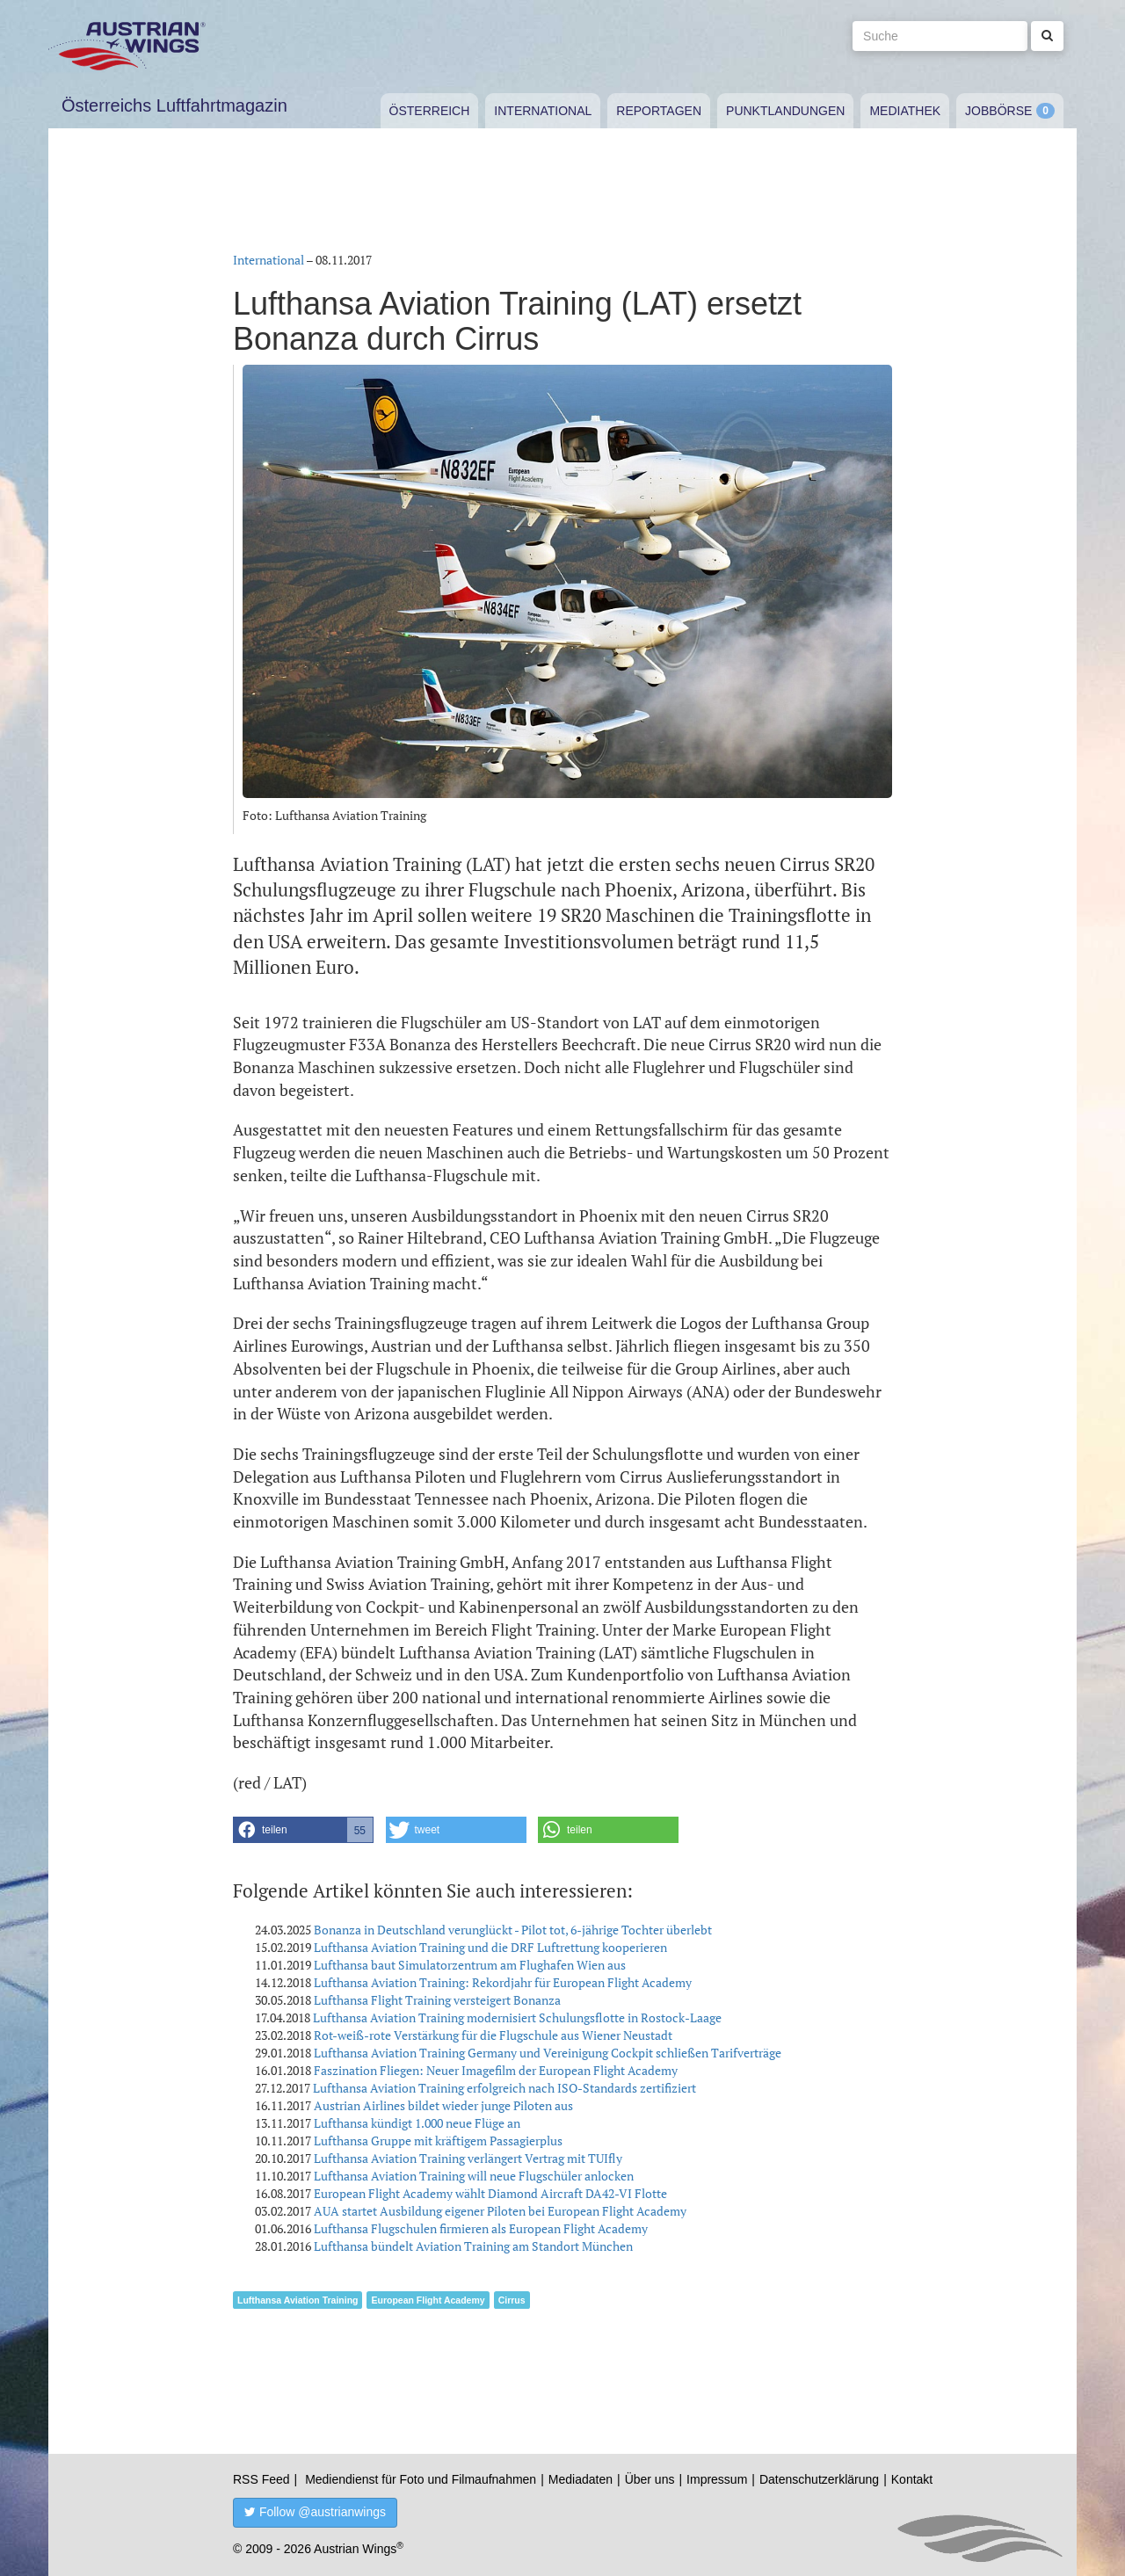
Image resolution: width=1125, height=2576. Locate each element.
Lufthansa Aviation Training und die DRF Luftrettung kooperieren (490, 1947)
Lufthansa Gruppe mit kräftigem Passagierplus (438, 2140)
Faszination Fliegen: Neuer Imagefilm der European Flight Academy (496, 2070)
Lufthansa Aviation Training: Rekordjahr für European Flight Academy (503, 1982)
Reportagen (658, 111)
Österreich (429, 111)
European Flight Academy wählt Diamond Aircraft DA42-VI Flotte (490, 2193)
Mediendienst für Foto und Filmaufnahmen (420, 2479)
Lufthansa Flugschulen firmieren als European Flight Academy (481, 2228)
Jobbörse (998, 111)
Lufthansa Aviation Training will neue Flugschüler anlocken (474, 2175)
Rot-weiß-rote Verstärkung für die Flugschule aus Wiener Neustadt (493, 2035)
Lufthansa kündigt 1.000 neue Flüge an (417, 2123)
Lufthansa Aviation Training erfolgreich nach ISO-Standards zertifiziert (504, 2087)
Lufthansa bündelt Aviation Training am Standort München (473, 2246)
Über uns (650, 2479)
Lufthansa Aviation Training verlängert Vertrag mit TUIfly (468, 2158)
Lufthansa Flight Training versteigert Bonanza (437, 2000)
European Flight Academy (427, 2300)
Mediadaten (580, 2479)
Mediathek (904, 111)
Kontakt (912, 2479)
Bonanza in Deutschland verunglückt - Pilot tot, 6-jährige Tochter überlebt (513, 1929)
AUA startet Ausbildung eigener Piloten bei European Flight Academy (500, 2210)
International (543, 111)
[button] (303, 1830)
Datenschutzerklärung (819, 2479)
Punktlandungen (785, 111)
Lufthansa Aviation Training (297, 2300)
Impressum (716, 2479)
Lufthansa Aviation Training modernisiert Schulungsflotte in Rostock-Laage (517, 2017)
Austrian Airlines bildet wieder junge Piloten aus (443, 2105)
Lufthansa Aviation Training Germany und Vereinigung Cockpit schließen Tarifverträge (547, 2052)
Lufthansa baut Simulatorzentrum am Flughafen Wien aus (470, 1964)
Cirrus (512, 2300)
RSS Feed (261, 2479)
